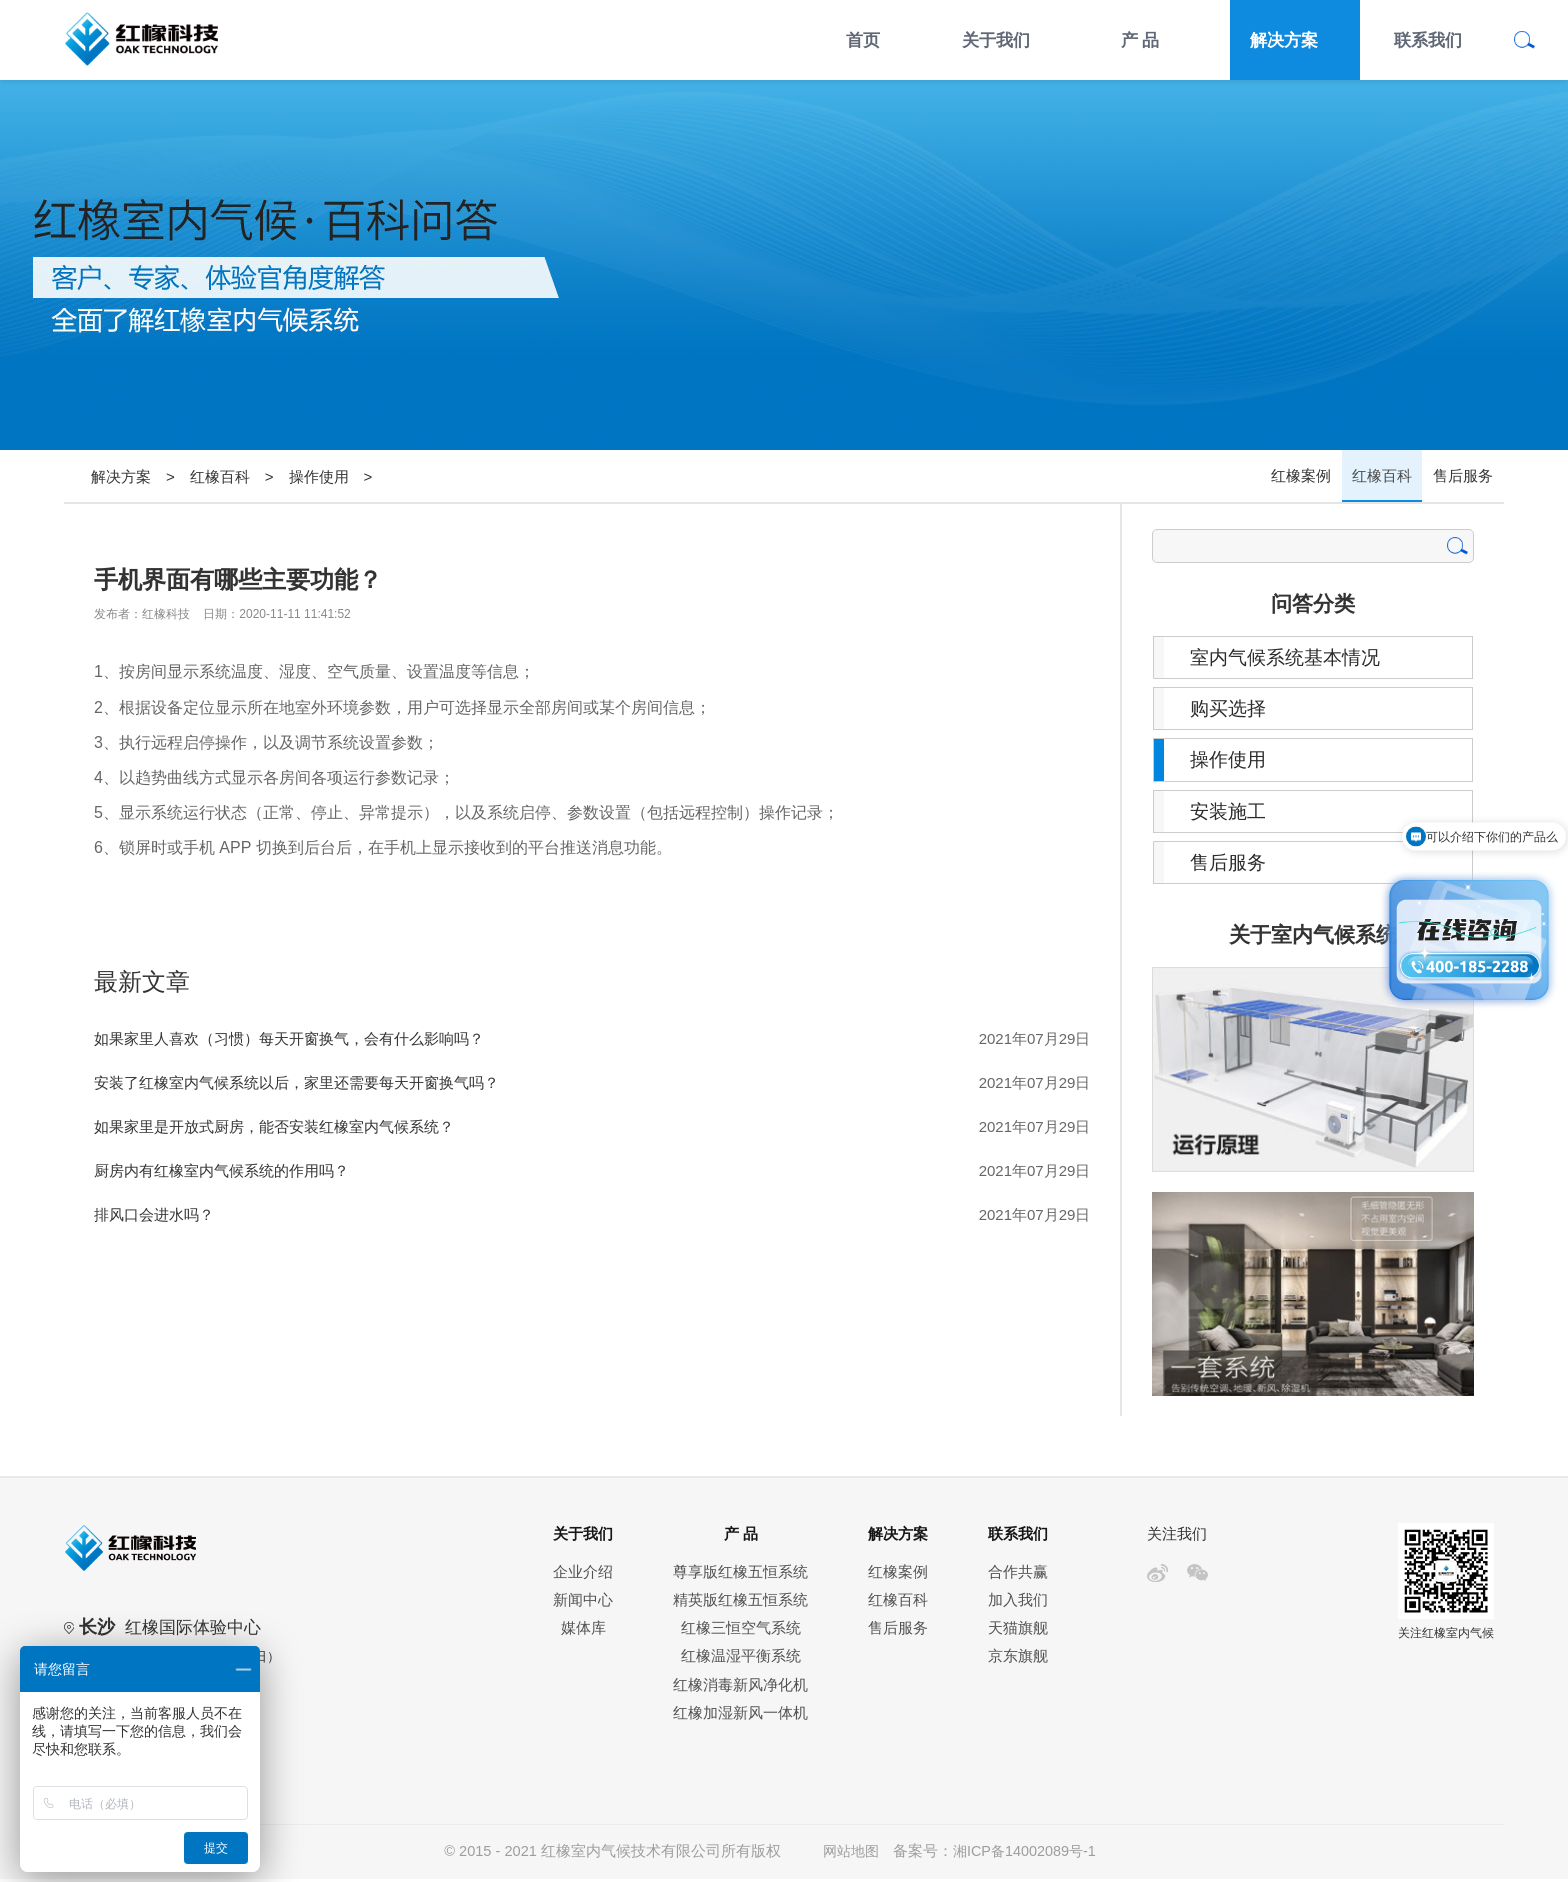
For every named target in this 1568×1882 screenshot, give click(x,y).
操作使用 (319, 476)
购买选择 (1231, 710)
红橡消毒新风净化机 (740, 1688)
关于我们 (996, 40)
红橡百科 (220, 476)
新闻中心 (583, 1603)
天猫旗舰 (1018, 1632)
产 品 (1140, 40)
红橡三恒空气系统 (741, 1632)
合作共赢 (1018, 1575)
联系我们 (1428, 40)
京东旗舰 (1018, 1660)
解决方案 (1284, 40)
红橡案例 (1304, 476)
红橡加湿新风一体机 (740, 1717)
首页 (863, 40)
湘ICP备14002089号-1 (1026, 1855)
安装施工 (1231, 814)
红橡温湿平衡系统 (741, 1660)
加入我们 (1018, 1603)
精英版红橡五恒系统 (740, 1603)
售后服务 (1464, 476)
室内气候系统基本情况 (1291, 658)
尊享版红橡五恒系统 (740, 1575)
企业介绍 (583, 1575)
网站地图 (849, 1855)
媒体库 (583, 1632)
